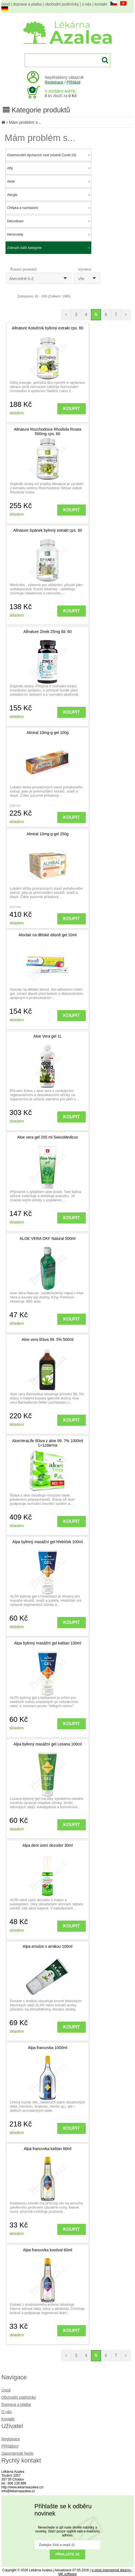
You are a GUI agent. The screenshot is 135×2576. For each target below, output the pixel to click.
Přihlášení (10, 2446)
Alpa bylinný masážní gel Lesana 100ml (48, 1744)
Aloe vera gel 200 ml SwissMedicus (47, 1137)
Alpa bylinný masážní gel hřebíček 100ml (47, 1542)
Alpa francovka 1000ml (47, 2047)
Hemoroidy (48, 234)
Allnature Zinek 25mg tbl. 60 (48, 631)
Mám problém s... (25, 122)
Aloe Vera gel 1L (47, 1036)
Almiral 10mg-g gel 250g (48, 834)
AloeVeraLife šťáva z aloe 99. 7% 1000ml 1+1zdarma (47, 1443)
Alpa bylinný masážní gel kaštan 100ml (47, 1643)
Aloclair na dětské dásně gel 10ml (47, 935)
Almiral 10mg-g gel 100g (48, 732)
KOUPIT (71, 408)
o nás (86, 4)
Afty (48, 168)
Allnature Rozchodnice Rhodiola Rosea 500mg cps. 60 (47, 431)
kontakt (101, 4)
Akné (48, 181)
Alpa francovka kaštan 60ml (47, 2148)
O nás (6, 2412)
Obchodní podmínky (18, 2397)
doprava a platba (27, 4)
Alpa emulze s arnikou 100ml (47, 1946)
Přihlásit (74, 82)
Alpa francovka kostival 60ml (47, 2250)
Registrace (54, 82)
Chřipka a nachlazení (48, 208)
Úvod (6, 2390)
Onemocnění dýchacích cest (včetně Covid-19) (48, 155)
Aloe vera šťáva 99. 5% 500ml (47, 1339)
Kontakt (7, 2419)
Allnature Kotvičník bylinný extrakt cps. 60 (47, 328)
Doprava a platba (16, 2404)
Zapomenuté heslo (17, 2453)
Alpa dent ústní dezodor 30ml (47, 1845)
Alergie (48, 195)
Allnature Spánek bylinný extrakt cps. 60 (47, 530)
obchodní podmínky (62, 4)
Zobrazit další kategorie (48, 248)
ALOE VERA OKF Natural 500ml (48, 1238)
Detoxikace (48, 221)
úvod (5, 4)
